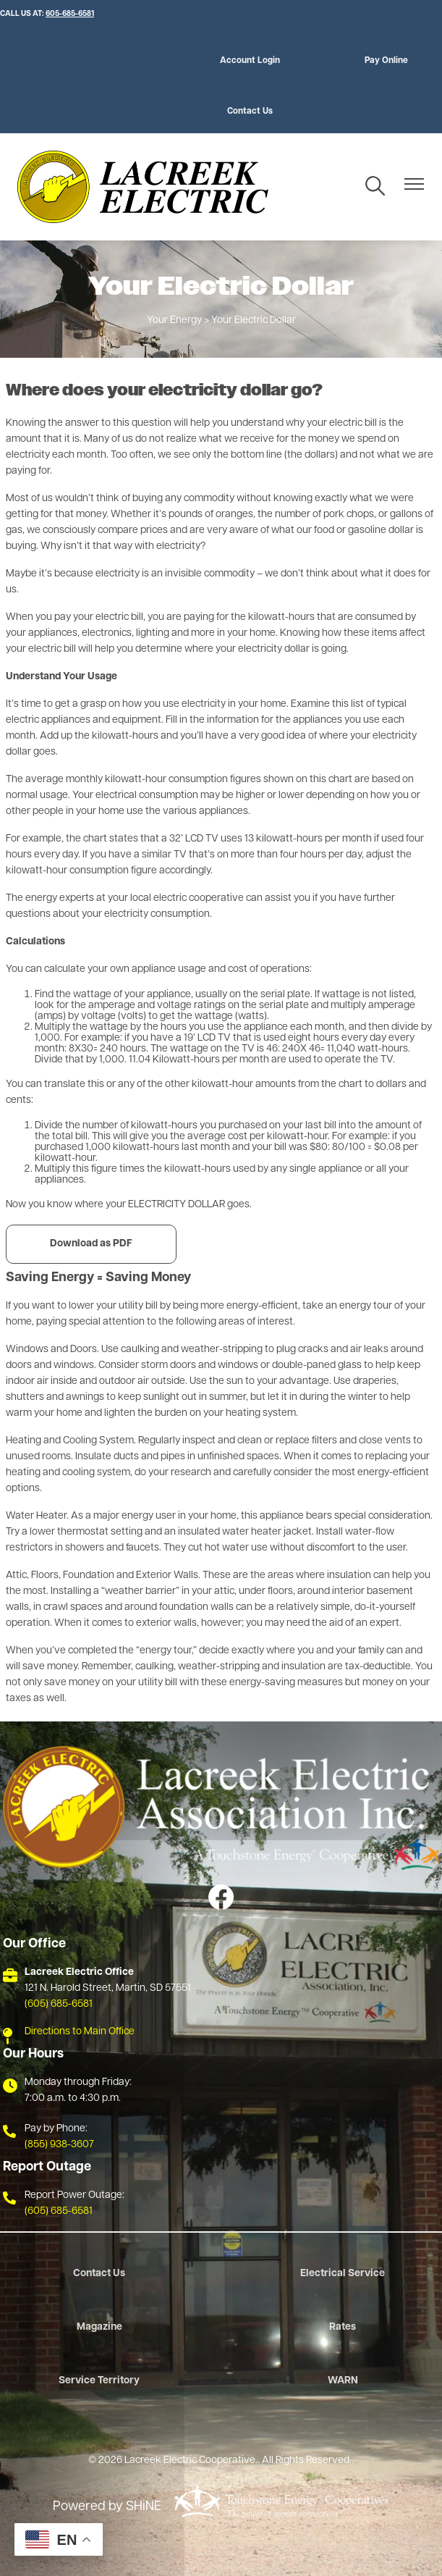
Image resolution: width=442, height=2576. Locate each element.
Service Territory (99, 2380)
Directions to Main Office (80, 2031)
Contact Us (250, 111)
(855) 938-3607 (59, 2144)
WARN (343, 2380)
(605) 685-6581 (59, 2004)
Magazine (99, 2327)
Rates (342, 2327)
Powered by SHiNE (107, 2507)
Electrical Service (342, 2273)
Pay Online (386, 60)
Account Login (250, 60)
